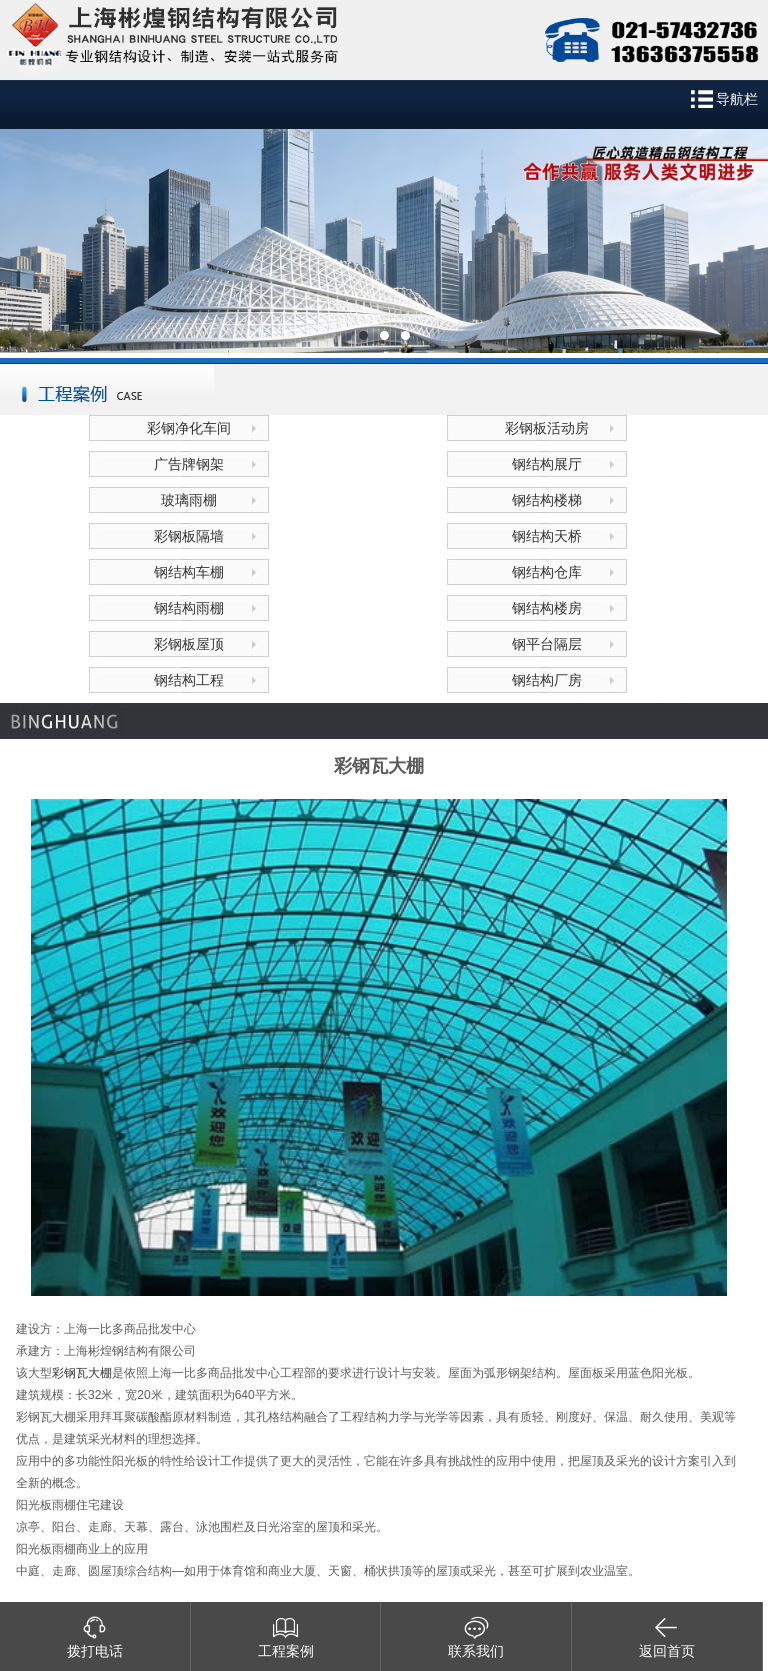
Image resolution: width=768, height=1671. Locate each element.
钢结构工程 (189, 680)
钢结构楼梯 (547, 500)
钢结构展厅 (547, 464)
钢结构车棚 (189, 572)
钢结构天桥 (547, 536)
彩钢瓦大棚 (82, 1373)
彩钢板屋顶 (189, 644)
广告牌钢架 (189, 464)
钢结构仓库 (547, 572)
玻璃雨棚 (189, 500)
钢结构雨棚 (189, 608)
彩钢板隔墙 (189, 536)
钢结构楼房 (547, 608)
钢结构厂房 (547, 680)
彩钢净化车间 (189, 428)
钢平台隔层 (547, 644)
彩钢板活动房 (547, 428)
